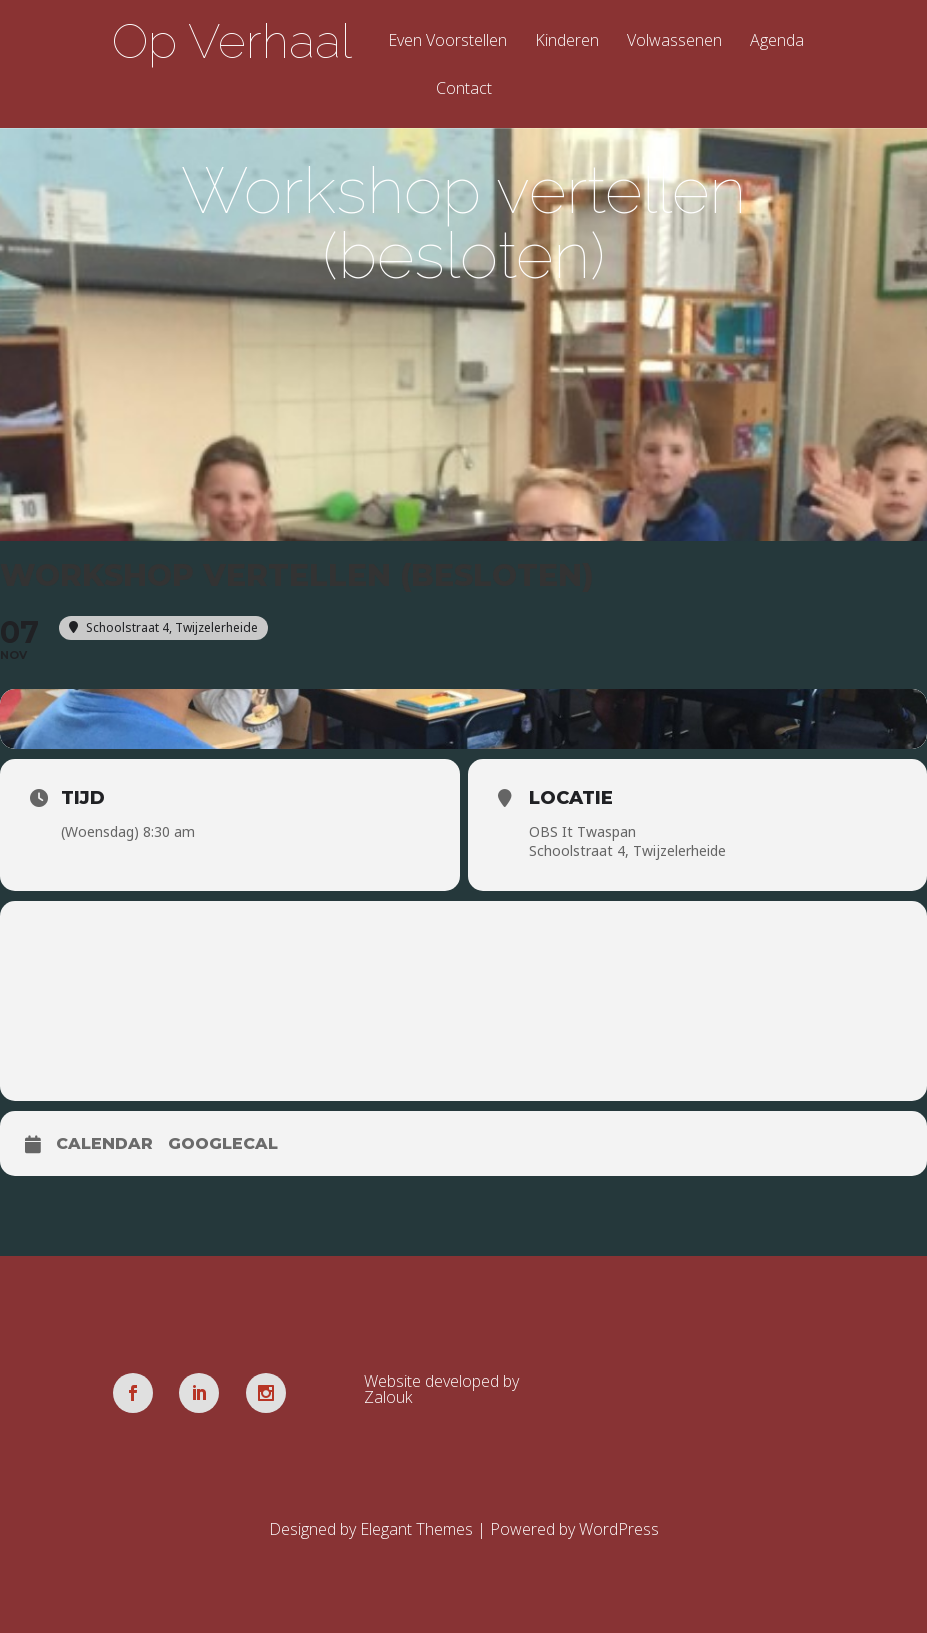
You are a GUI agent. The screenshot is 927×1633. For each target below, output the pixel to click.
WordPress (619, 1529)
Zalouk (388, 1397)
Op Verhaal (232, 41)
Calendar (104, 1143)
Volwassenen (674, 41)
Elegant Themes (416, 1529)
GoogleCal (223, 1143)
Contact (464, 89)
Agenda (777, 41)
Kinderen (567, 41)
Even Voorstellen (447, 41)
